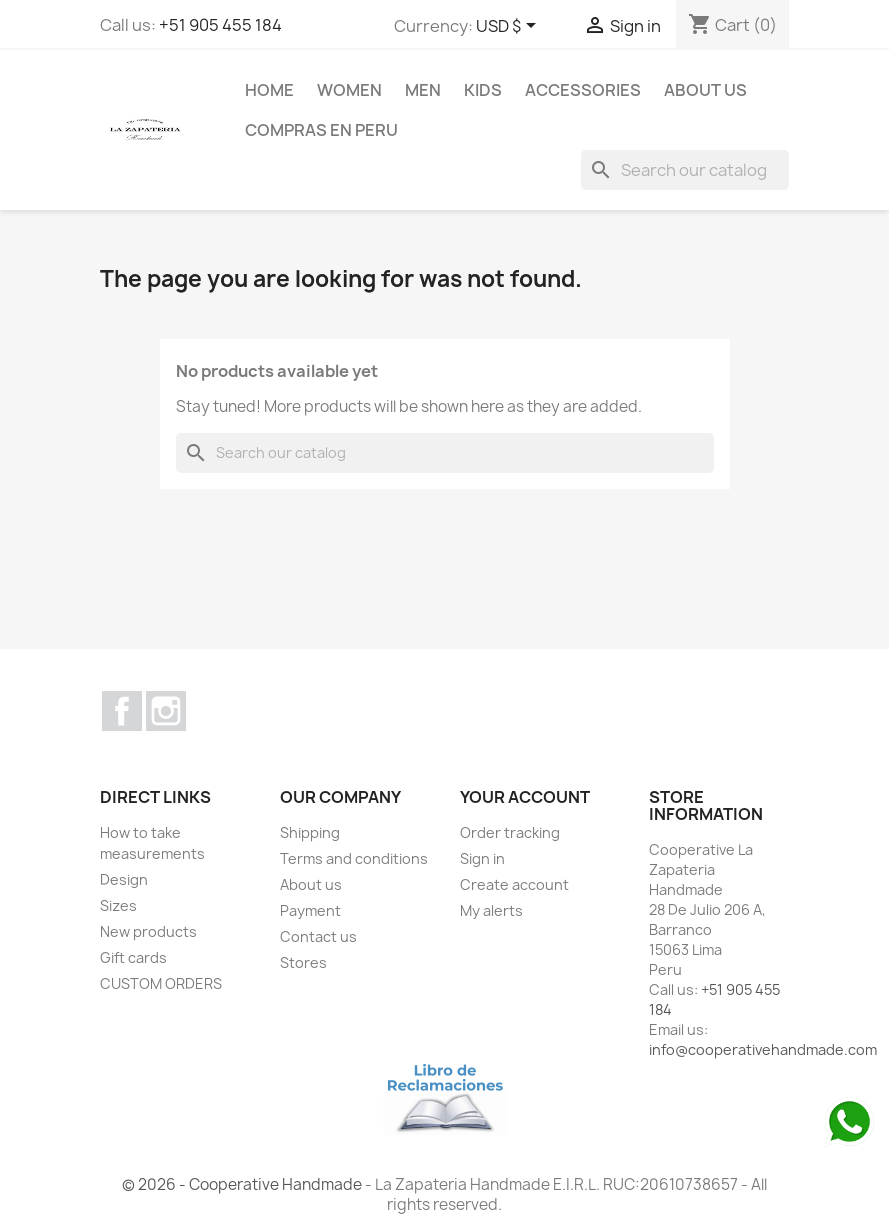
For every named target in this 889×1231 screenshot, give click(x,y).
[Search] (685, 170)
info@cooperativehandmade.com (763, 1049)
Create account (514, 884)
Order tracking (510, 832)
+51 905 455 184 (220, 25)
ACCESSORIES (583, 90)
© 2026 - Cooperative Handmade (243, 1184)
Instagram (166, 711)
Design (124, 879)
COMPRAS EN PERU (321, 130)
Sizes (118, 905)
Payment (310, 910)
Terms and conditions (354, 858)
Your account (525, 797)
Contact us (318, 936)
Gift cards (133, 957)
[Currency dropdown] (509, 27)
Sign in (482, 858)
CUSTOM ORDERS (161, 983)
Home (269, 90)
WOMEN (349, 90)
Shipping (310, 832)
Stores (303, 962)
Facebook (122, 711)
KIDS (483, 90)
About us (705, 90)
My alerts (491, 910)
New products (148, 931)
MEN (423, 90)
